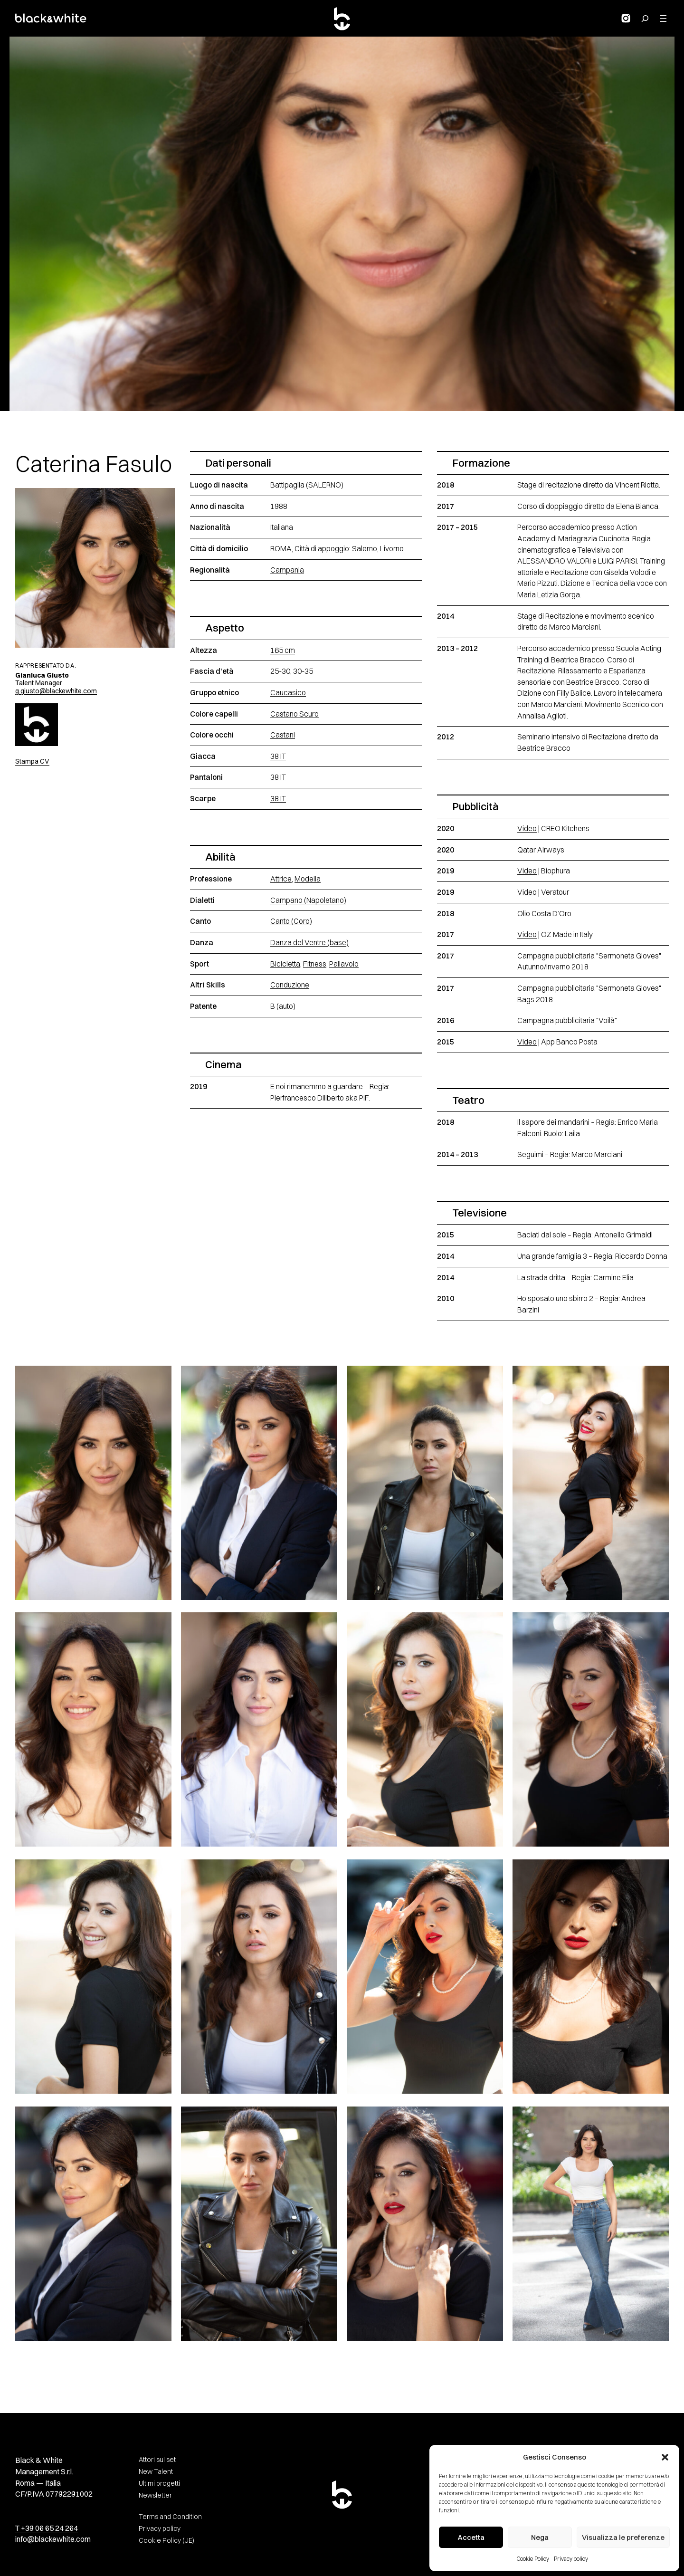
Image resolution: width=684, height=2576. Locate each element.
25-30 (280, 671)
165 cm (282, 650)
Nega (540, 2537)
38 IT (278, 756)
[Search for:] (645, 18)
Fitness (314, 963)
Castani (282, 734)
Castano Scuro (294, 713)
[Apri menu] (663, 18)
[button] (665, 2457)
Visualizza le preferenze (623, 2537)
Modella (307, 878)
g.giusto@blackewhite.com (56, 691)
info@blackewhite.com (53, 2539)
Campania (287, 570)
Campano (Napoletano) (308, 900)
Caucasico (288, 692)
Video (527, 828)
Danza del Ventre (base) (309, 942)
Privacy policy (571, 2558)
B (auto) (282, 1006)
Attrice (281, 878)
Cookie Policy (532, 2558)
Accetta (470, 2537)
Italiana (281, 527)
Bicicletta (285, 963)
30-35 (303, 671)
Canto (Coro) (291, 921)
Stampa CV (32, 761)
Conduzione (289, 984)
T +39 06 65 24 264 (46, 2528)
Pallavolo (344, 963)
